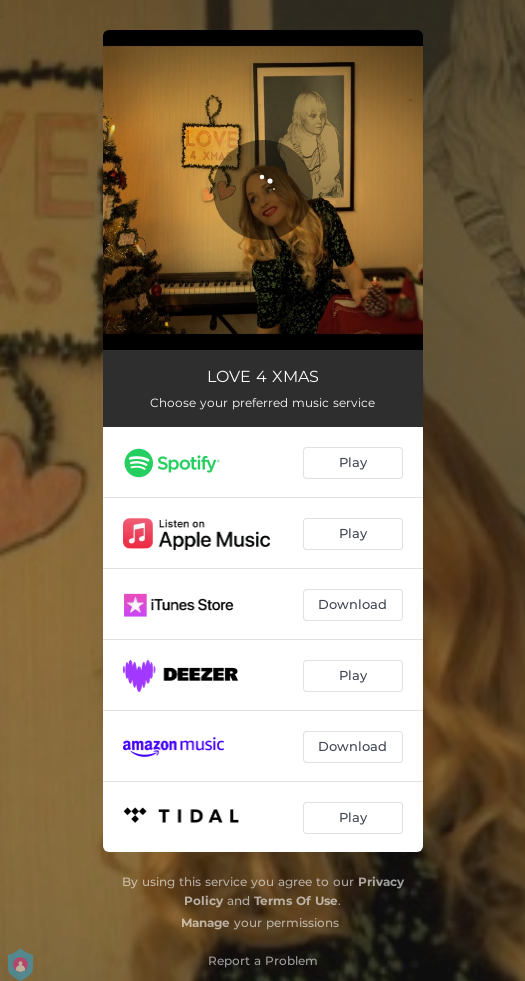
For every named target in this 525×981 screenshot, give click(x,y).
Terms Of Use (296, 900)
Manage (205, 922)
